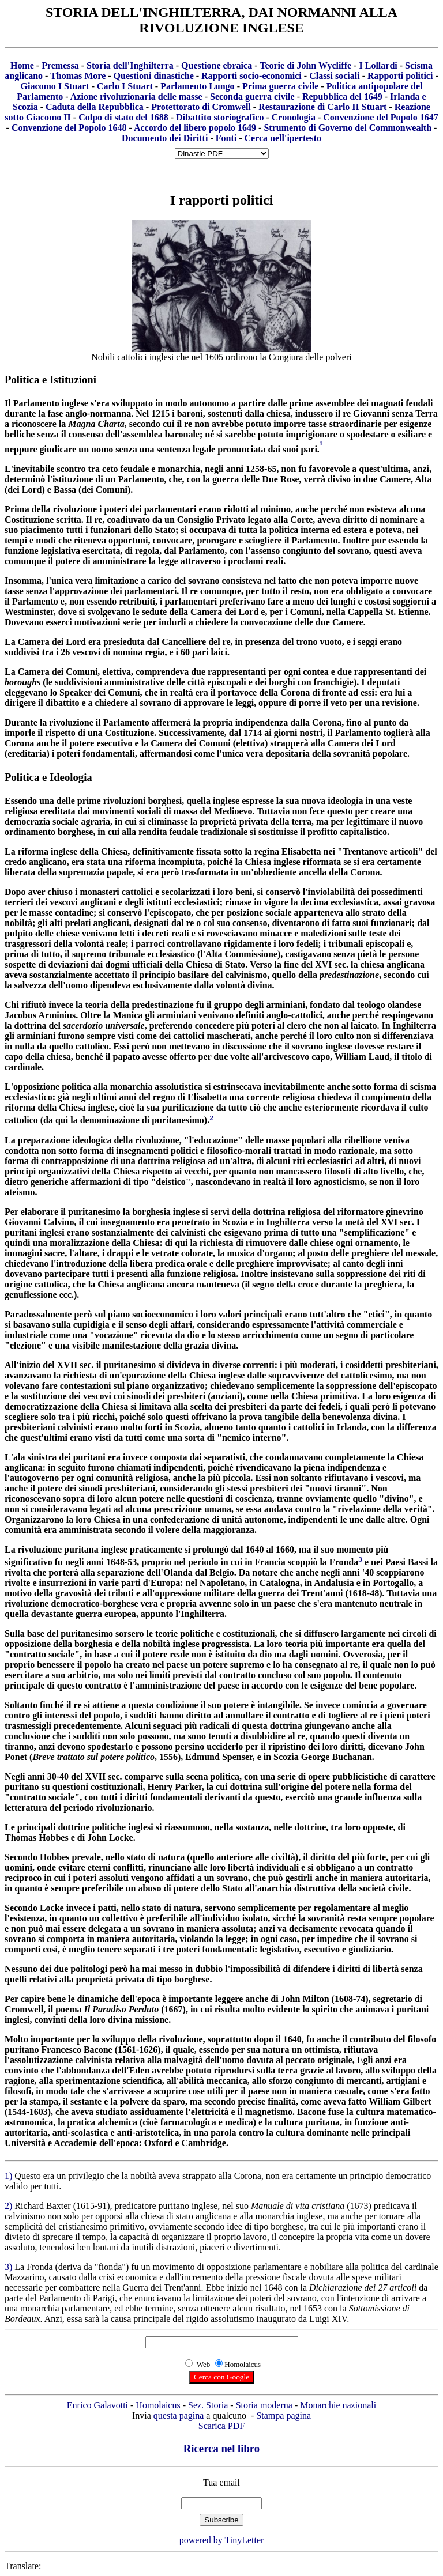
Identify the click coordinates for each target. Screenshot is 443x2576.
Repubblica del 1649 (342, 96)
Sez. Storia (208, 2405)
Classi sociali (334, 76)
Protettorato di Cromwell (201, 107)
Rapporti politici (400, 76)
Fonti (226, 138)
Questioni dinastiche (154, 76)
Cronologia (294, 117)
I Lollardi (378, 65)
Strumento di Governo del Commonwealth (347, 128)
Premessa (60, 65)
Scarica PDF (221, 2426)
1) (9, 2176)
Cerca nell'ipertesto (282, 138)
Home (22, 65)
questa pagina (178, 2415)
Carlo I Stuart (125, 86)
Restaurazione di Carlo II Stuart (322, 107)
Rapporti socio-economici (251, 76)
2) (9, 2206)
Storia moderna (264, 2405)
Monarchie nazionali (338, 2405)
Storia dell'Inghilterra (130, 65)
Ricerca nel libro (221, 2448)
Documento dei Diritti (165, 138)
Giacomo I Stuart (55, 86)
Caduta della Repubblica (95, 107)
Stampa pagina (283, 2415)
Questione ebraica (216, 65)
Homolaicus (158, 2405)
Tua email (221, 2482)
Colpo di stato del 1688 (123, 117)
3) (9, 2267)
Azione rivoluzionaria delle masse (136, 96)
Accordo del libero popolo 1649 (195, 128)
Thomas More (78, 76)
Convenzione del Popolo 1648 (69, 128)
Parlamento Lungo (197, 86)
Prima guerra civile (280, 86)
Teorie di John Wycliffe (305, 65)
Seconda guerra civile (252, 96)
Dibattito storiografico (220, 117)
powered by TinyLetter (221, 2540)
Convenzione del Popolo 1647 (380, 117)
